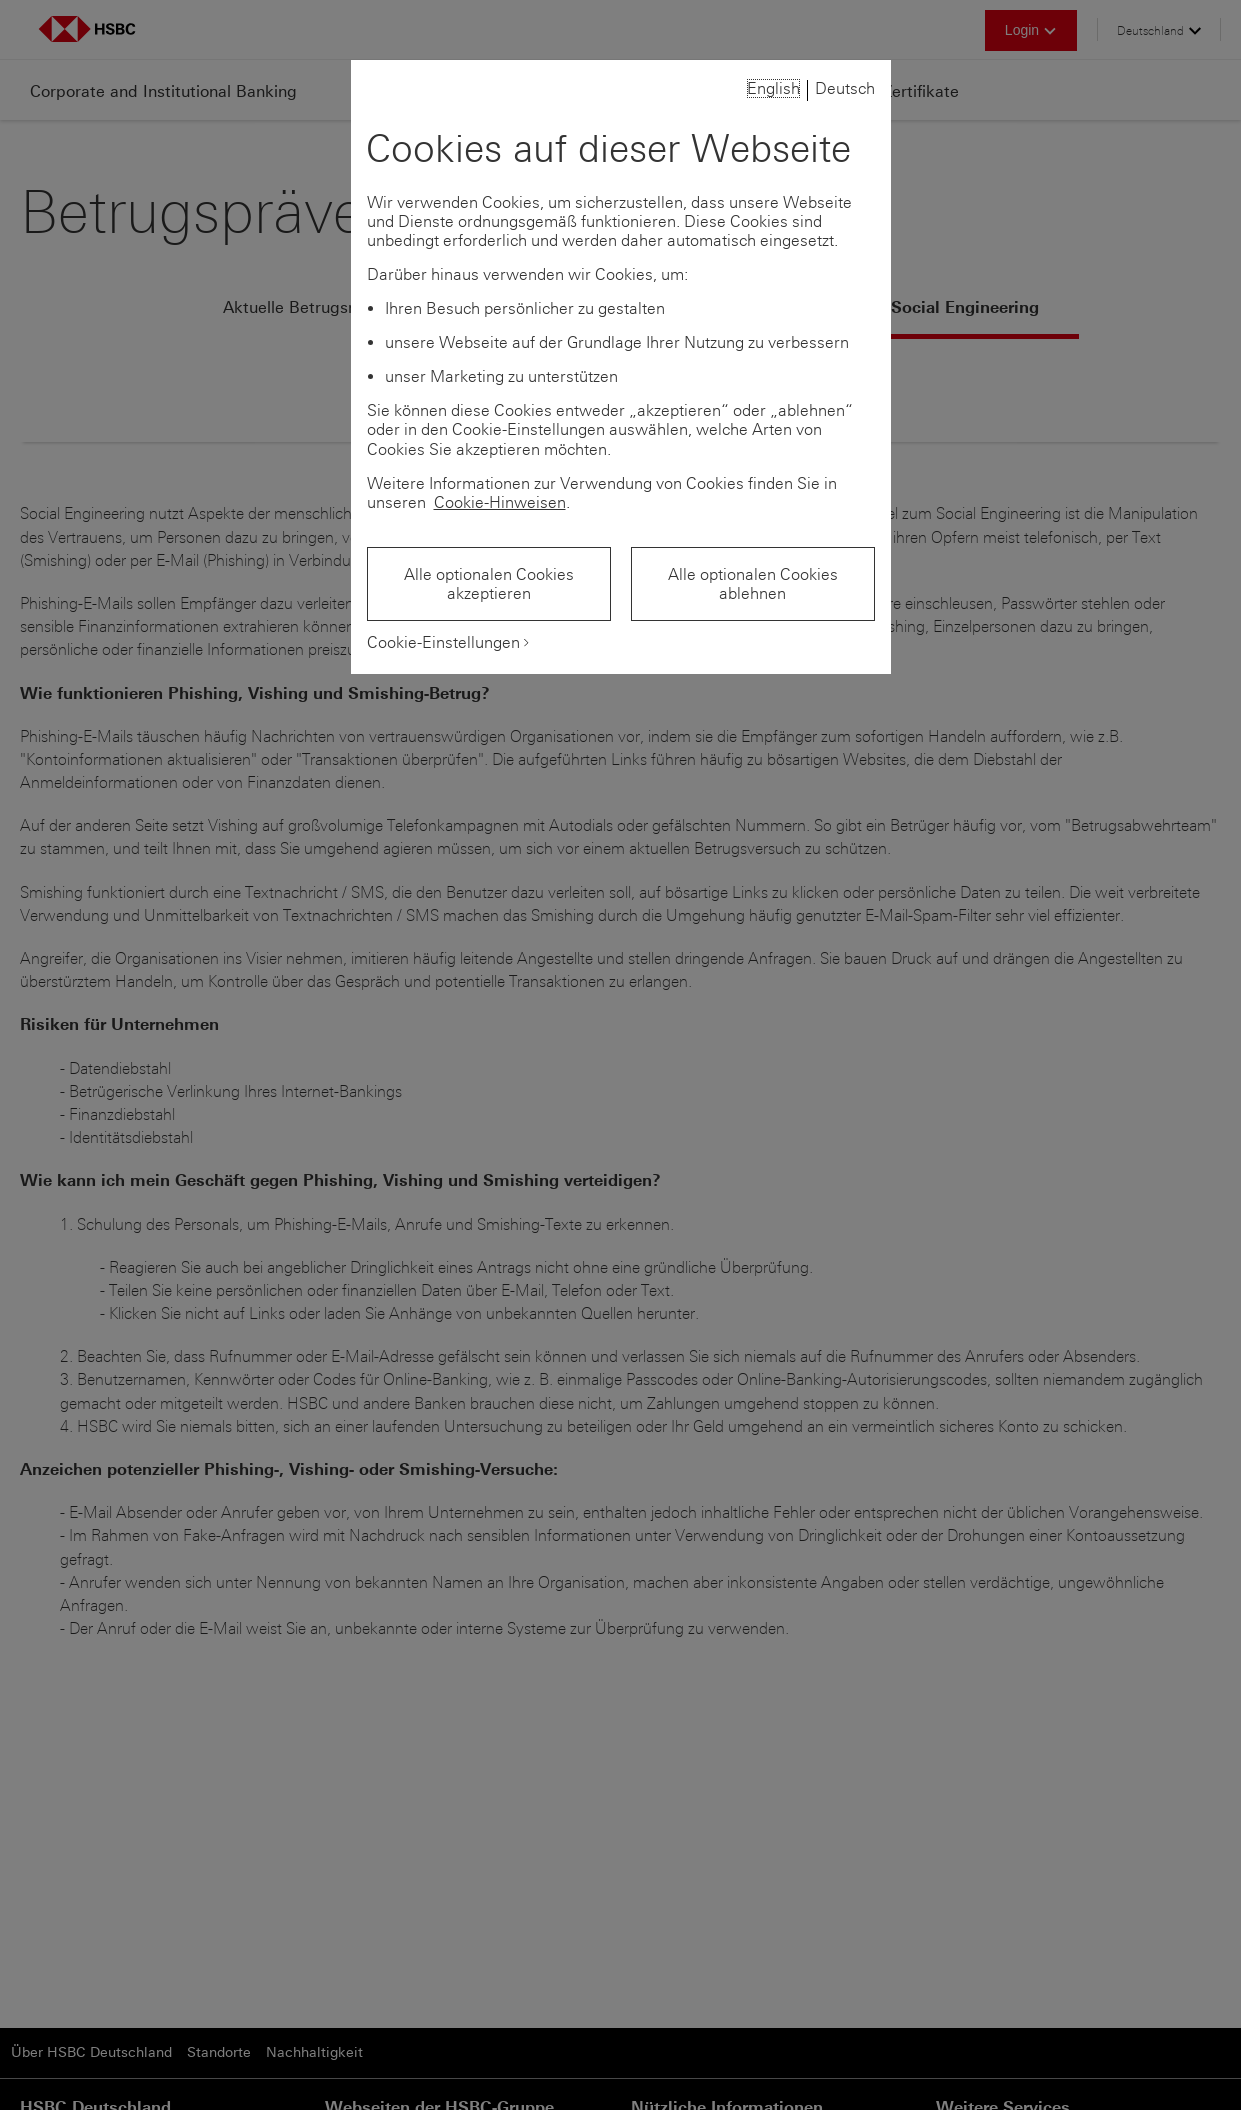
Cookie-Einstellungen (443, 642)
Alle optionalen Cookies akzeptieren (489, 584)
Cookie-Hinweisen (500, 502)
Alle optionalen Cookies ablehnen (753, 584)
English (773, 88)
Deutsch (845, 88)
